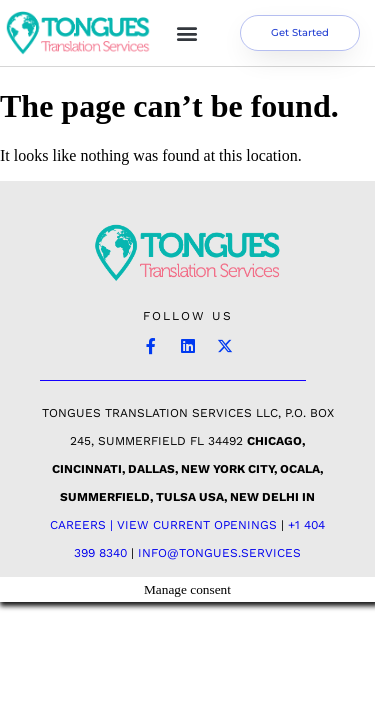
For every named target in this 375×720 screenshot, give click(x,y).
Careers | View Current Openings (163, 525)
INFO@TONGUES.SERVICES (219, 553)
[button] (186, 33)
